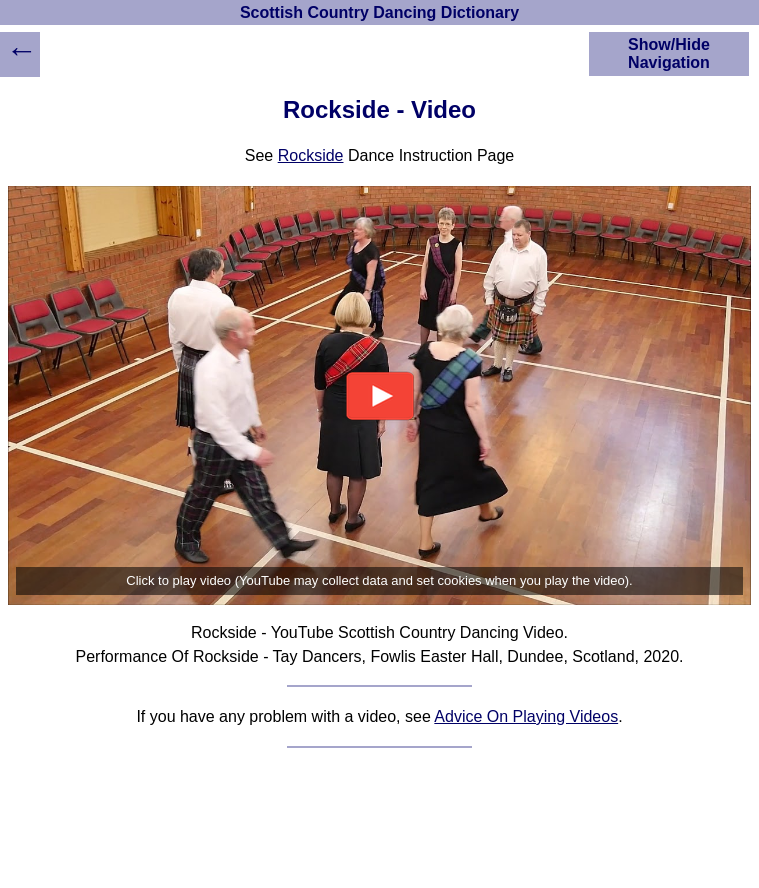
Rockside (311, 155)
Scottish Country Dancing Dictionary (379, 12)
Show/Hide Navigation (669, 53)
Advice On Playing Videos (526, 716)
